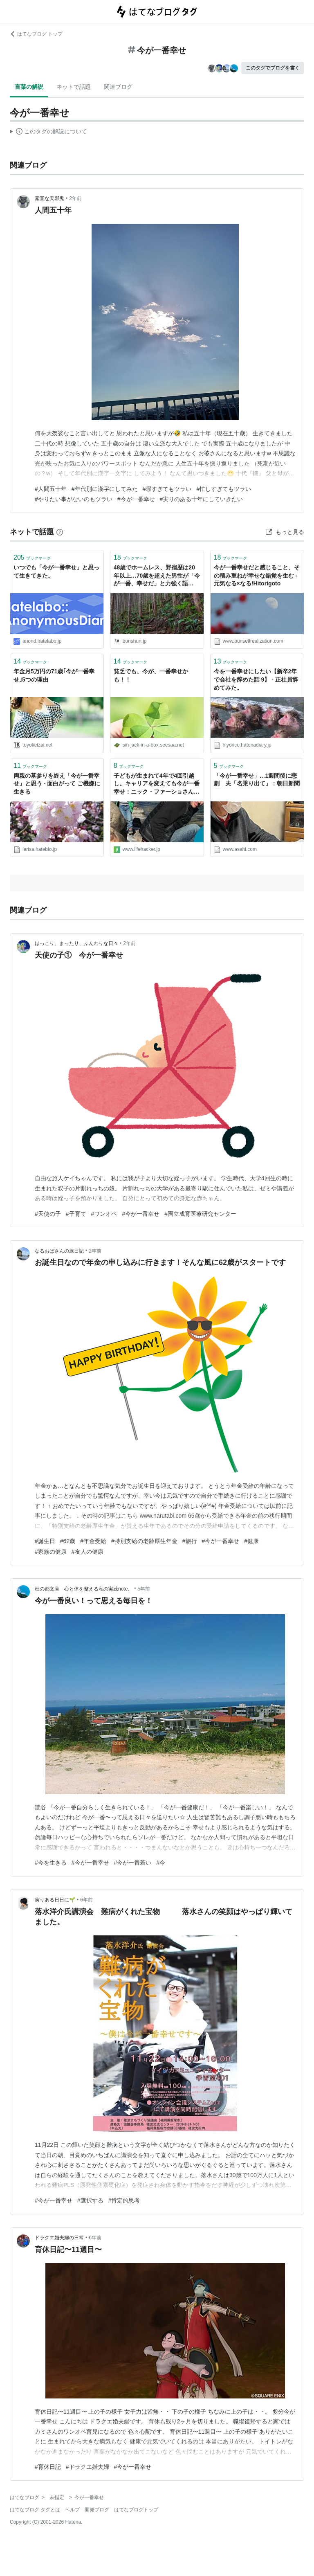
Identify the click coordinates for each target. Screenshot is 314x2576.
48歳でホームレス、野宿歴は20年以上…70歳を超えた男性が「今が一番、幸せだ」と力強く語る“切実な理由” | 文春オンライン (157, 576)
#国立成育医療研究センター (200, 1213)
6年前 (86, 1900)
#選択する (90, 2200)
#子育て (76, 1213)
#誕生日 (45, 1541)
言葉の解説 (29, 86)
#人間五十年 (51, 489)
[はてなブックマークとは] (59, 532)
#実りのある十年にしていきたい (201, 499)
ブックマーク (32, 557)
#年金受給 (93, 1541)
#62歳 (67, 1541)
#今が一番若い (133, 1862)
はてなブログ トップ (36, 34)
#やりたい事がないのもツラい (73, 499)
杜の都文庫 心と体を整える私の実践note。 (83, 1589)
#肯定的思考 (124, 2200)
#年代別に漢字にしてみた (105, 489)
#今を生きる (51, 1862)
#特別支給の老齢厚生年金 (144, 1541)
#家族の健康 (51, 1551)
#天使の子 (48, 1213)
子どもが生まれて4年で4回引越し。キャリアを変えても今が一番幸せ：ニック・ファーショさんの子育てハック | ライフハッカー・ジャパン (157, 784)
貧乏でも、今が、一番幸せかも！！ (151, 675)
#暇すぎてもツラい (167, 489)
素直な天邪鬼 (49, 198)
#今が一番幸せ (136, 499)
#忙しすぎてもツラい (223, 489)
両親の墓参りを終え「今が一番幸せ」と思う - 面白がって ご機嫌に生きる (56, 783)
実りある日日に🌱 (55, 1900)
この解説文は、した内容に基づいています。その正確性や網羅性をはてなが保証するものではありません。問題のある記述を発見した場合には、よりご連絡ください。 (48, 132)
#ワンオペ (104, 1213)
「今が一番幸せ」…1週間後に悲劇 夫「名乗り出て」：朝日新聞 (257, 779)
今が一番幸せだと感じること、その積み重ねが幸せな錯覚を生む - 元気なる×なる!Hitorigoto (257, 575)
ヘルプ (72, 2510)
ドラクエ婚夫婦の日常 (59, 2238)
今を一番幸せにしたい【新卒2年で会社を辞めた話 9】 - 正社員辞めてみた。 (256, 679)
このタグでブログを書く (273, 68)
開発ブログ (97, 2510)
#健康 (251, 1541)
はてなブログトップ (136, 2510)
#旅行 (189, 1541)
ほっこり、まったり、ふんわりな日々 (76, 943)
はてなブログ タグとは (35, 2510)
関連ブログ (118, 86)
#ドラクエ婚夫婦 (87, 2467)
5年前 (144, 1589)
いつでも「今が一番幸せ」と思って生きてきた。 (56, 571)
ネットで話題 (73, 86)
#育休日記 (48, 2467)
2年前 (75, 198)
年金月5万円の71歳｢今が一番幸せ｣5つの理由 (53, 675)
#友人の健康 (87, 1551)
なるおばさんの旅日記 (59, 1251)
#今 (160, 1862)
